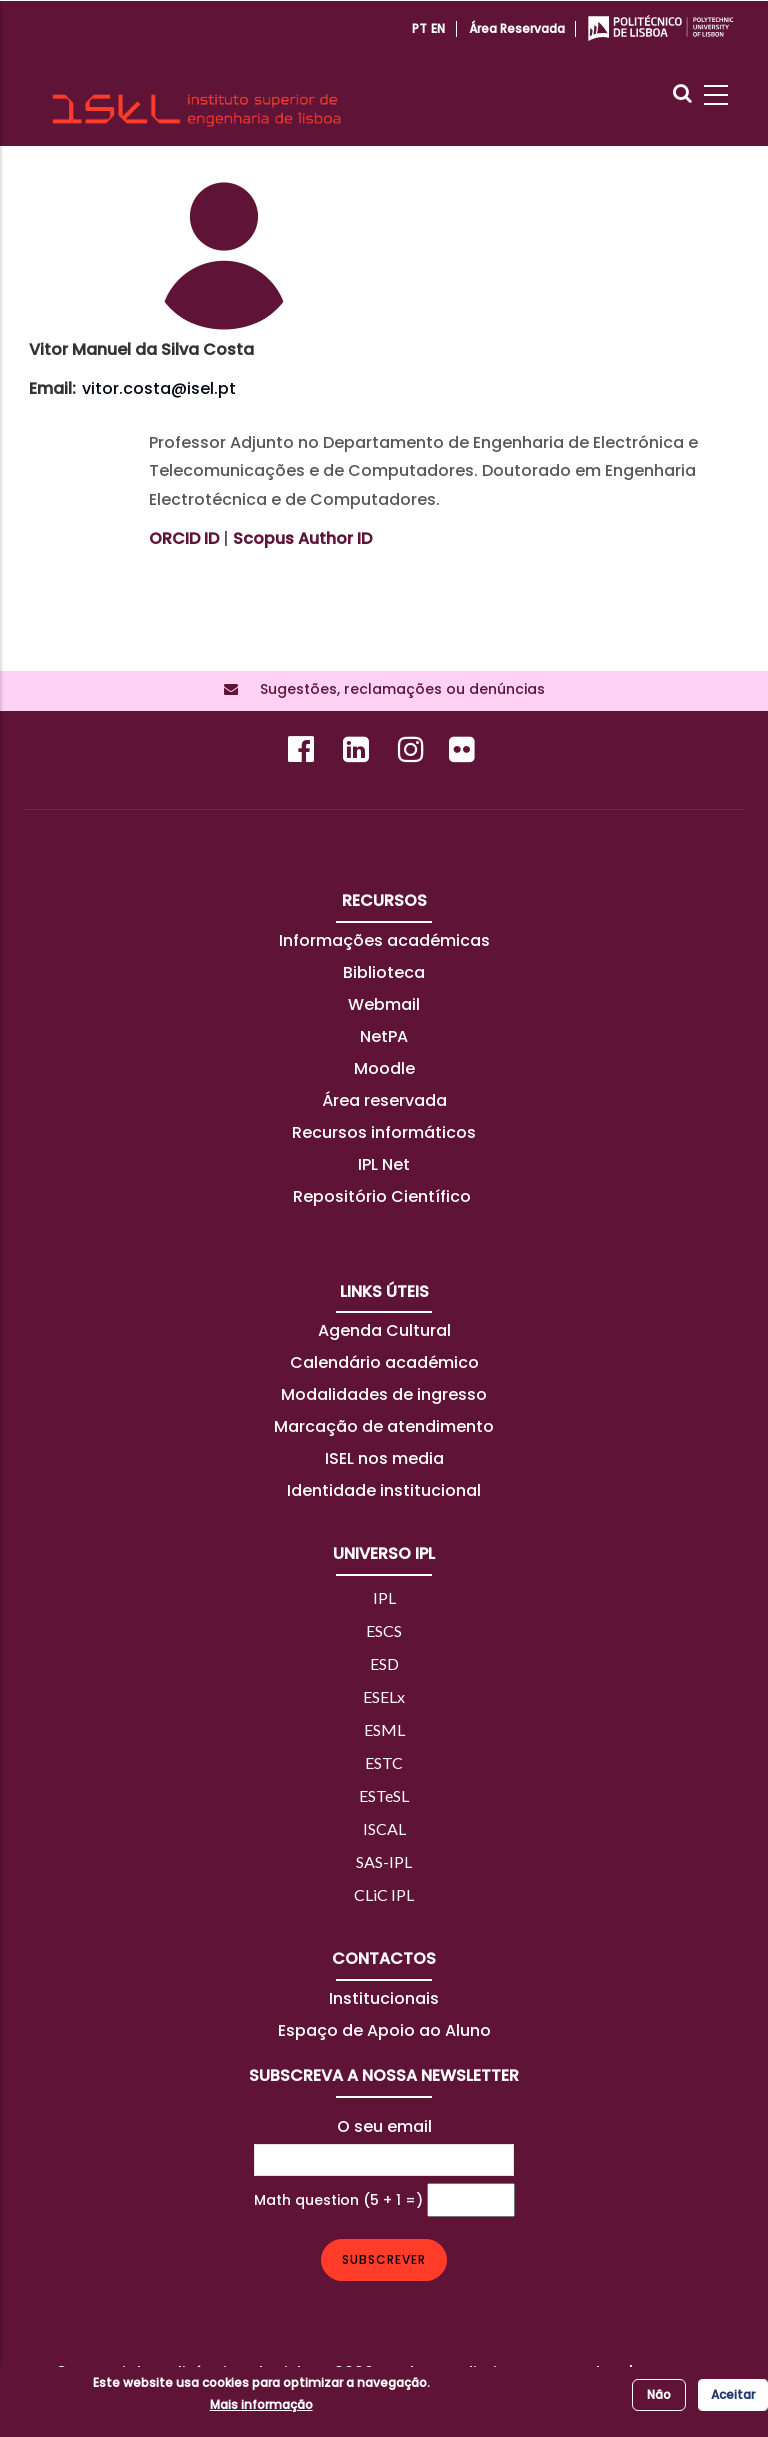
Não (659, 2394)
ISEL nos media (384, 1458)
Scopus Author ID (302, 538)
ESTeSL (384, 1795)
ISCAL (384, 1828)
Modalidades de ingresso (384, 1394)
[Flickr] (464, 754)
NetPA (384, 1036)
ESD (384, 1663)
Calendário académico (384, 1362)
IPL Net (384, 1164)
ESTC (384, 1762)
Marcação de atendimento (384, 1426)
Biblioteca (384, 972)
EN (438, 28)
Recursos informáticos (384, 1132)
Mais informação (261, 2404)
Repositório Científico (384, 1196)
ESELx (384, 1696)
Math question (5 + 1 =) (338, 2200)
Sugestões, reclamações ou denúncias (396, 689)
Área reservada (517, 28)
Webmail (384, 1004)
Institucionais (384, 1998)
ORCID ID (184, 538)
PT (419, 28)
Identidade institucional (384, 1490)
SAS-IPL (384, 1861)
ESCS (384, 1630)
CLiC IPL (384, 1894)
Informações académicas (384, 940)
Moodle (384, 1068)
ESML (384, 1729)
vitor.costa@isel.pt (159, 388)
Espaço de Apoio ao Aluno (384, 2030)
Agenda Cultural (384, 1330)
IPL (384, 1597)
